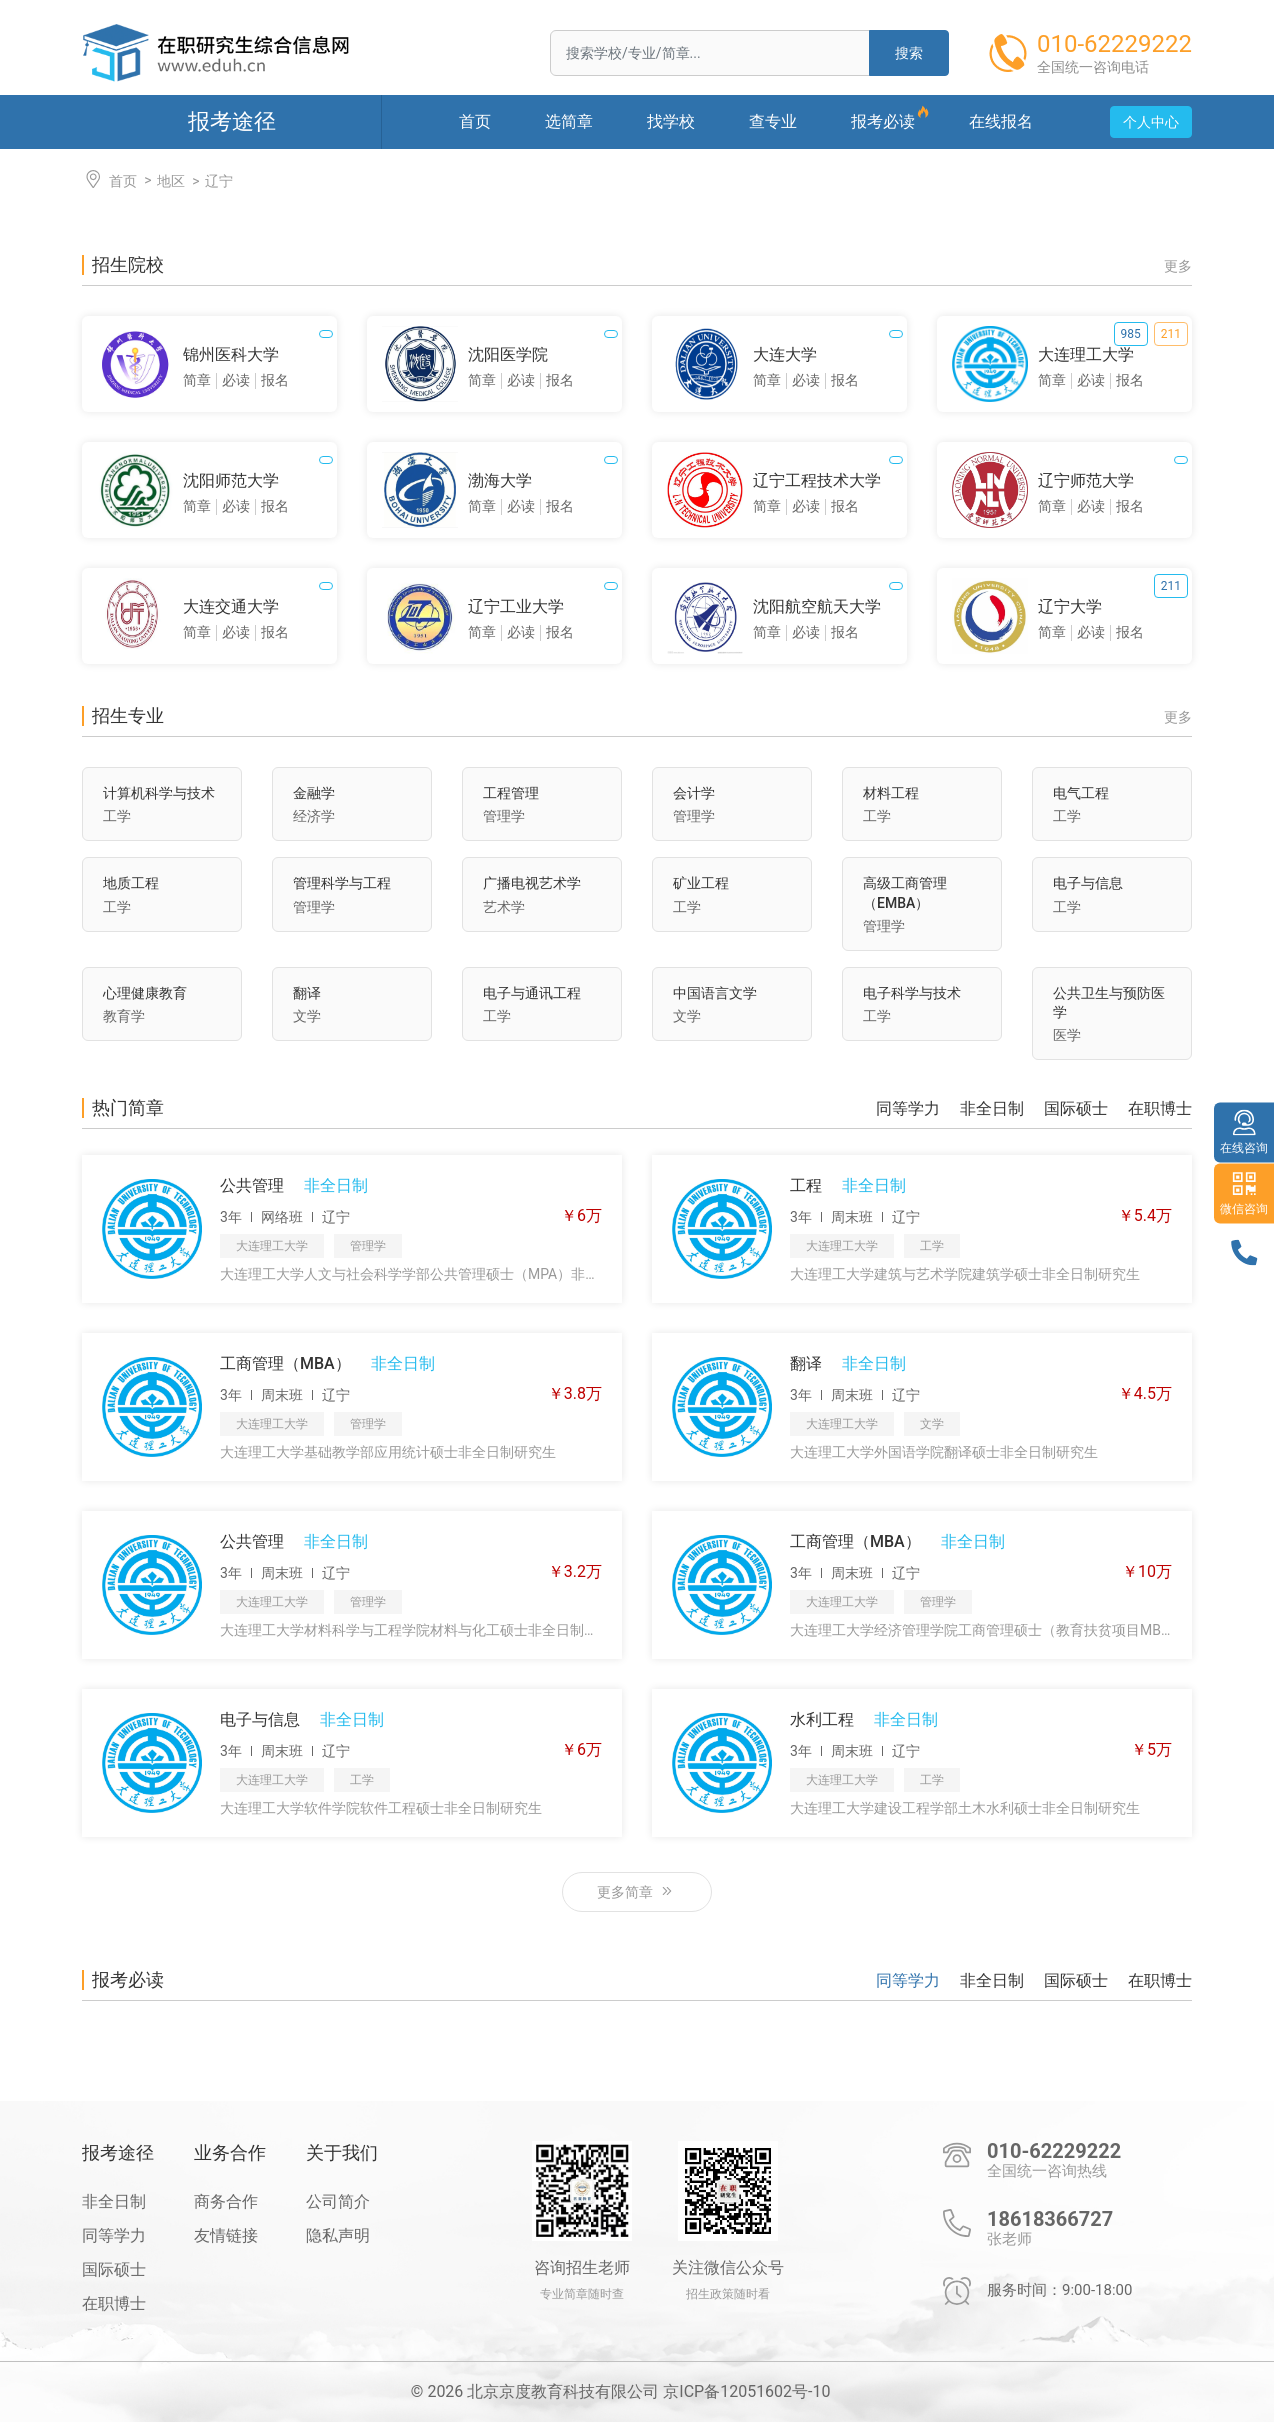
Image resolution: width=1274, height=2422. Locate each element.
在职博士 (1160, 1109)
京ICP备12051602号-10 (746, 2391)
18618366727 (1050, 2219)
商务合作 (226, 2201)
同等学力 (908, 1109)
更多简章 (636, 1891)
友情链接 (226, 2235)
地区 (171, 181)
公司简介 (338, 2201)
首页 (109, 179)
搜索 (909, 53)
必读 (236, 380)
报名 (275, 380)
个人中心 (1151, 122)
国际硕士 (1076, 1109)
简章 (197, 380)
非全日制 (992, 1109)
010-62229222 (1054, 2151)
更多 (1178, 266)
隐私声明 (338, 2235)
